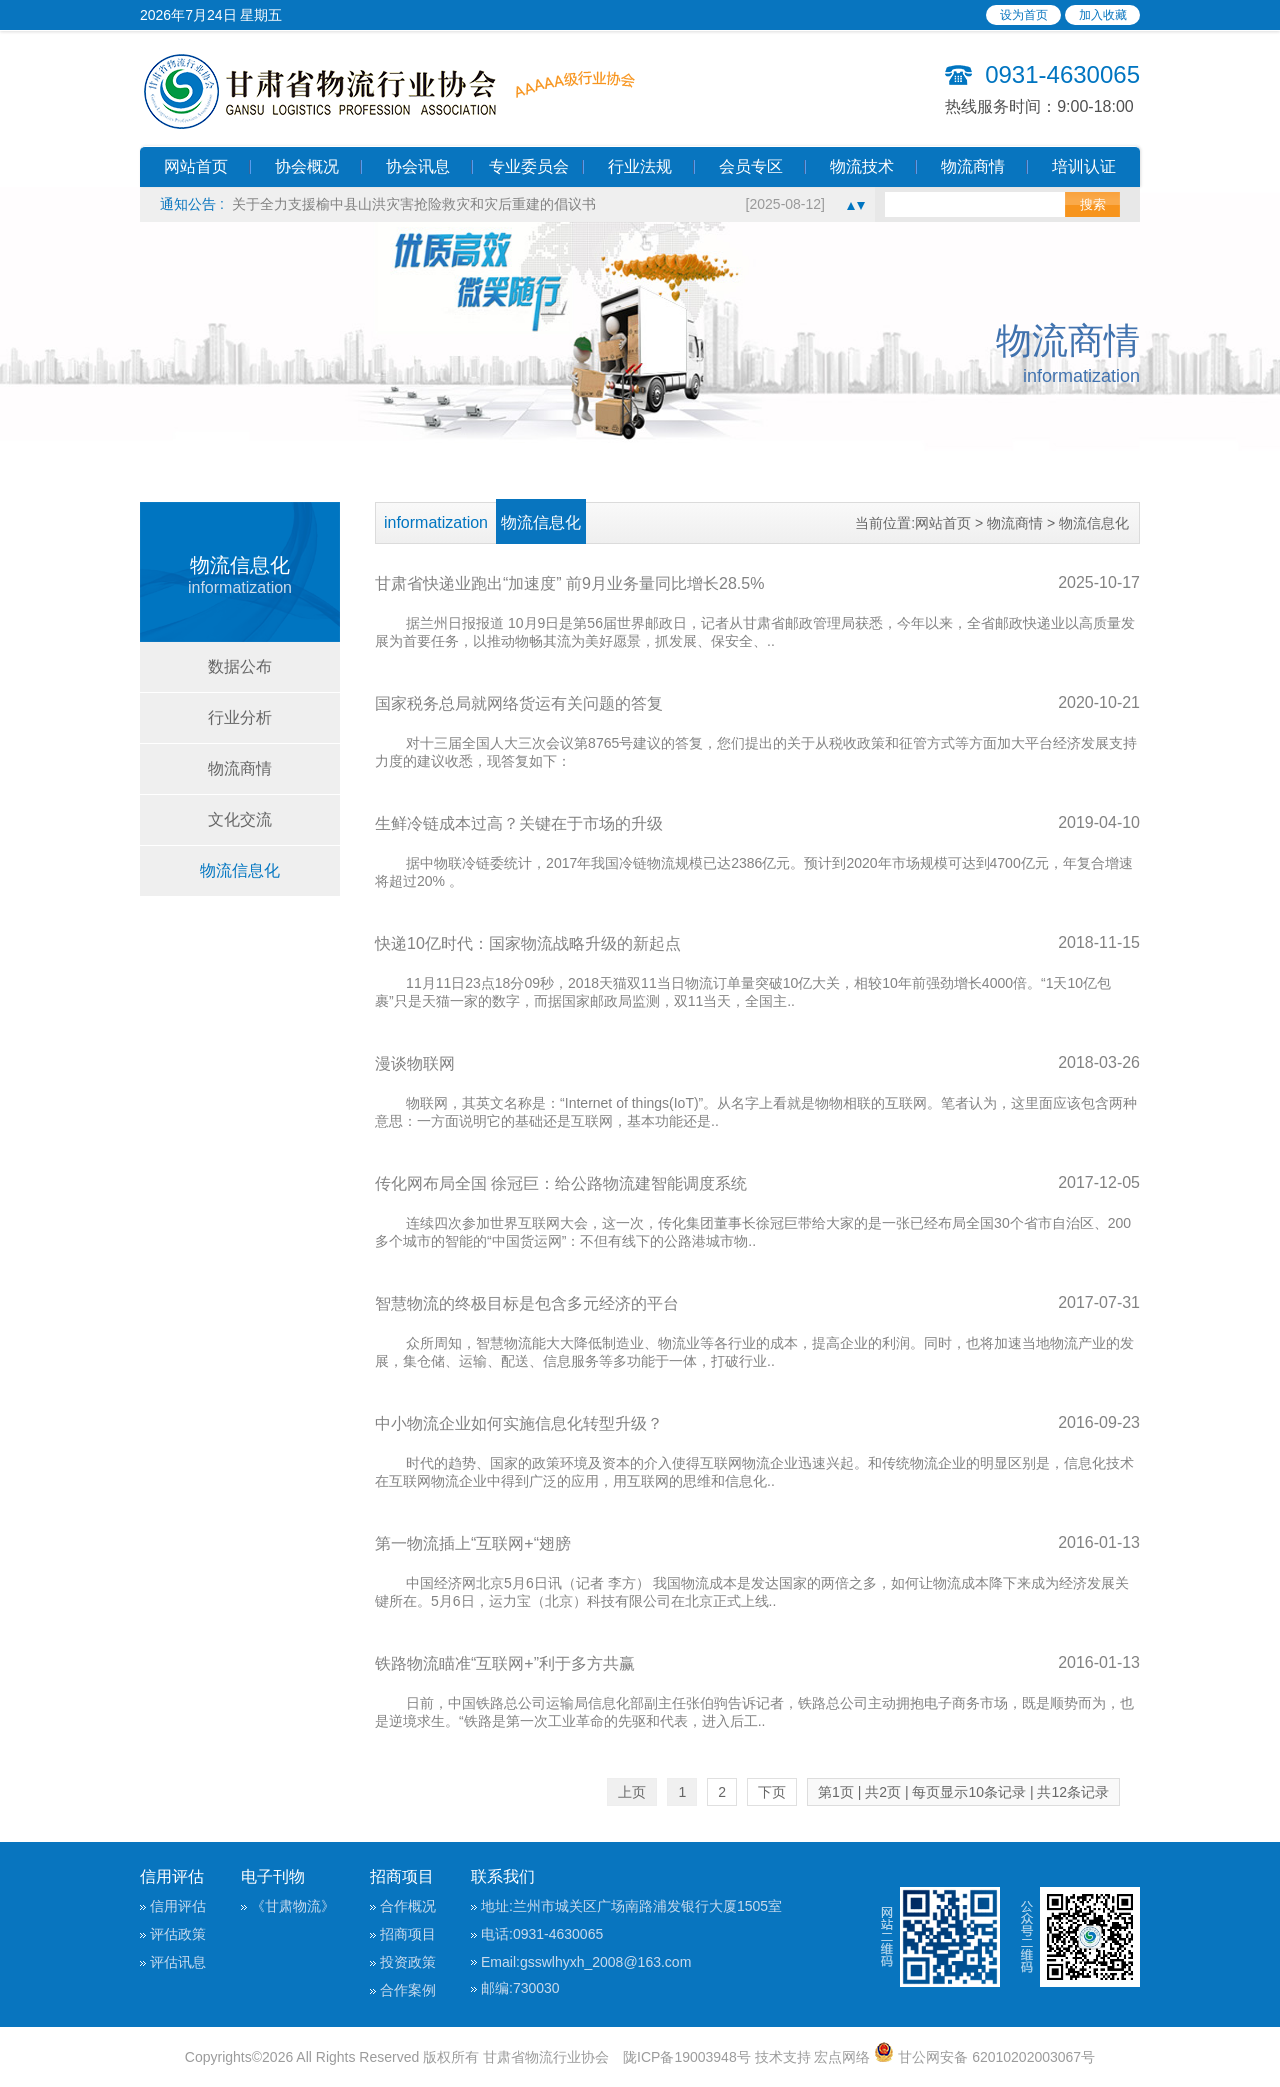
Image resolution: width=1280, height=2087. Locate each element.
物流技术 (862, 166)
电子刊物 (273, 1876)
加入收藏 (1103, 15)
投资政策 (408, 1962)
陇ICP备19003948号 (687, 2057)
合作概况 (408, 1906)
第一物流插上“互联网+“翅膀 (473, 1543)
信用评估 (172, 1876)
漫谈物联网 (415, 1063)
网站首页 (196, 166)
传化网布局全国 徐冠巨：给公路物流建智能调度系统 (561, 1183)
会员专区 (751, 166)
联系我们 (503, 1876)
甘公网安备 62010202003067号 (984, 2057)
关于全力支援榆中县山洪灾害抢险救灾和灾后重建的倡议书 (414, 204)
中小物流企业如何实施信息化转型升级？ (519, 1423)
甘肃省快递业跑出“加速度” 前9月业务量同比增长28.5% (569, 583)
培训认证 (1084, 166)
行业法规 (640, 166)
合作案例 (408, 1990)
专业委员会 (529, 166)
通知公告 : (196, 204)
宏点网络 (842, 2057)
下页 (772, 1792)
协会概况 (307, 166)
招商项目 (402, 1876)
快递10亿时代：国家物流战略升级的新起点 (528, 943)
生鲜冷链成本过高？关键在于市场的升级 (519, 823)
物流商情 (973, 166)
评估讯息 (178, 1962)
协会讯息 (418, 166)
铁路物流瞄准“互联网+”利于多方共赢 (505, 1663)
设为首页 (1024, 15)
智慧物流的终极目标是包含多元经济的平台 (527, 1303)
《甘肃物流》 (293, 1906)
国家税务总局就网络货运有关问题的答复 (519, 703)
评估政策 (178, 1934)
